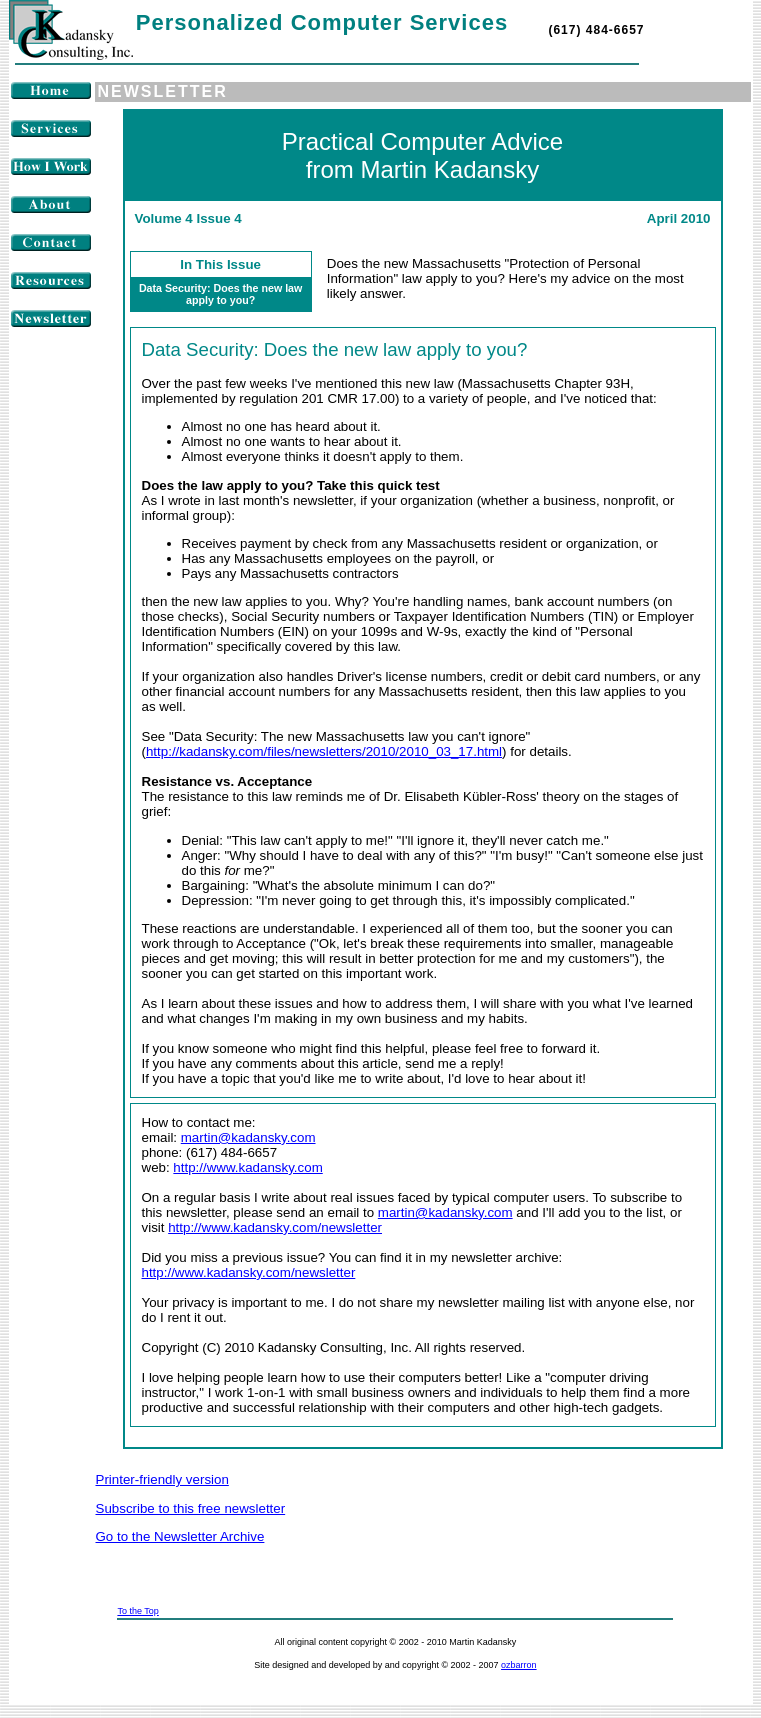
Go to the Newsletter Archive (180, 1536)
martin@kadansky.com (248, 1137)
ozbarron (519, 1665)
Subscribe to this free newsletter (191, 1508)
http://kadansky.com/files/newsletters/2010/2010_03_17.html (324, 751)
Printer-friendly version (162, 1479)
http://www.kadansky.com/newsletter (275, 1227)
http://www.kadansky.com (247, 1167)
